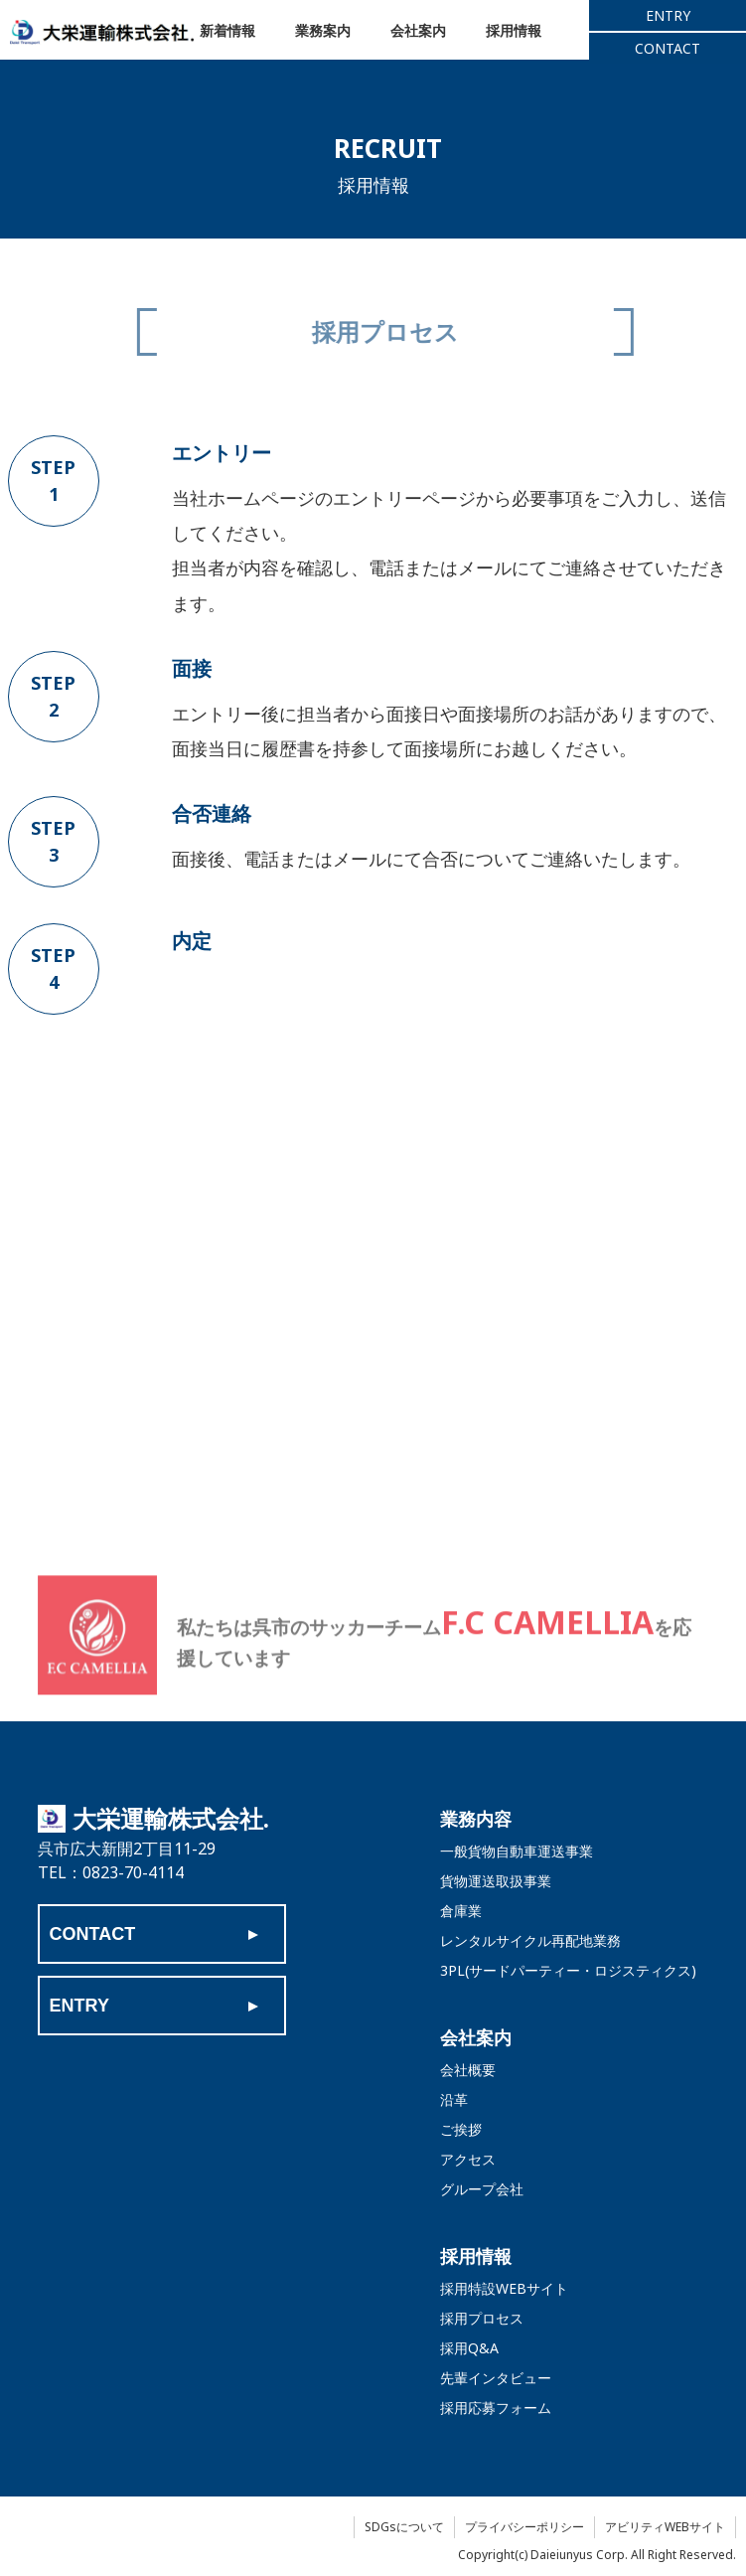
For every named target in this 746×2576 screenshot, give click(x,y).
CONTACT (667, 50)
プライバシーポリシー (524, 2526)
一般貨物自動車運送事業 (516, 1851)
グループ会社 (481, 2188)
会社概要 (468, 2069)
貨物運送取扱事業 (495, 1880)
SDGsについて (404, 2526)
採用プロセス (481, 2318)
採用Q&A (469, 2347)
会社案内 (438, 32)
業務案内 (335, 32)
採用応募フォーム (495, 2407)
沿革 (454, 2099)
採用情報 (541, 32)
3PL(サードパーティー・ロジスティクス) (568, 1970)
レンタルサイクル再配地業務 (530, 1940)
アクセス (468, 2159)
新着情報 (231, 32)
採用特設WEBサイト (504, 2288)
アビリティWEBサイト (665, 2526)
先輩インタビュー (495, 2377)
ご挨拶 (461, 2129)
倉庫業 (461, 1910)
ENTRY (667, 17)
